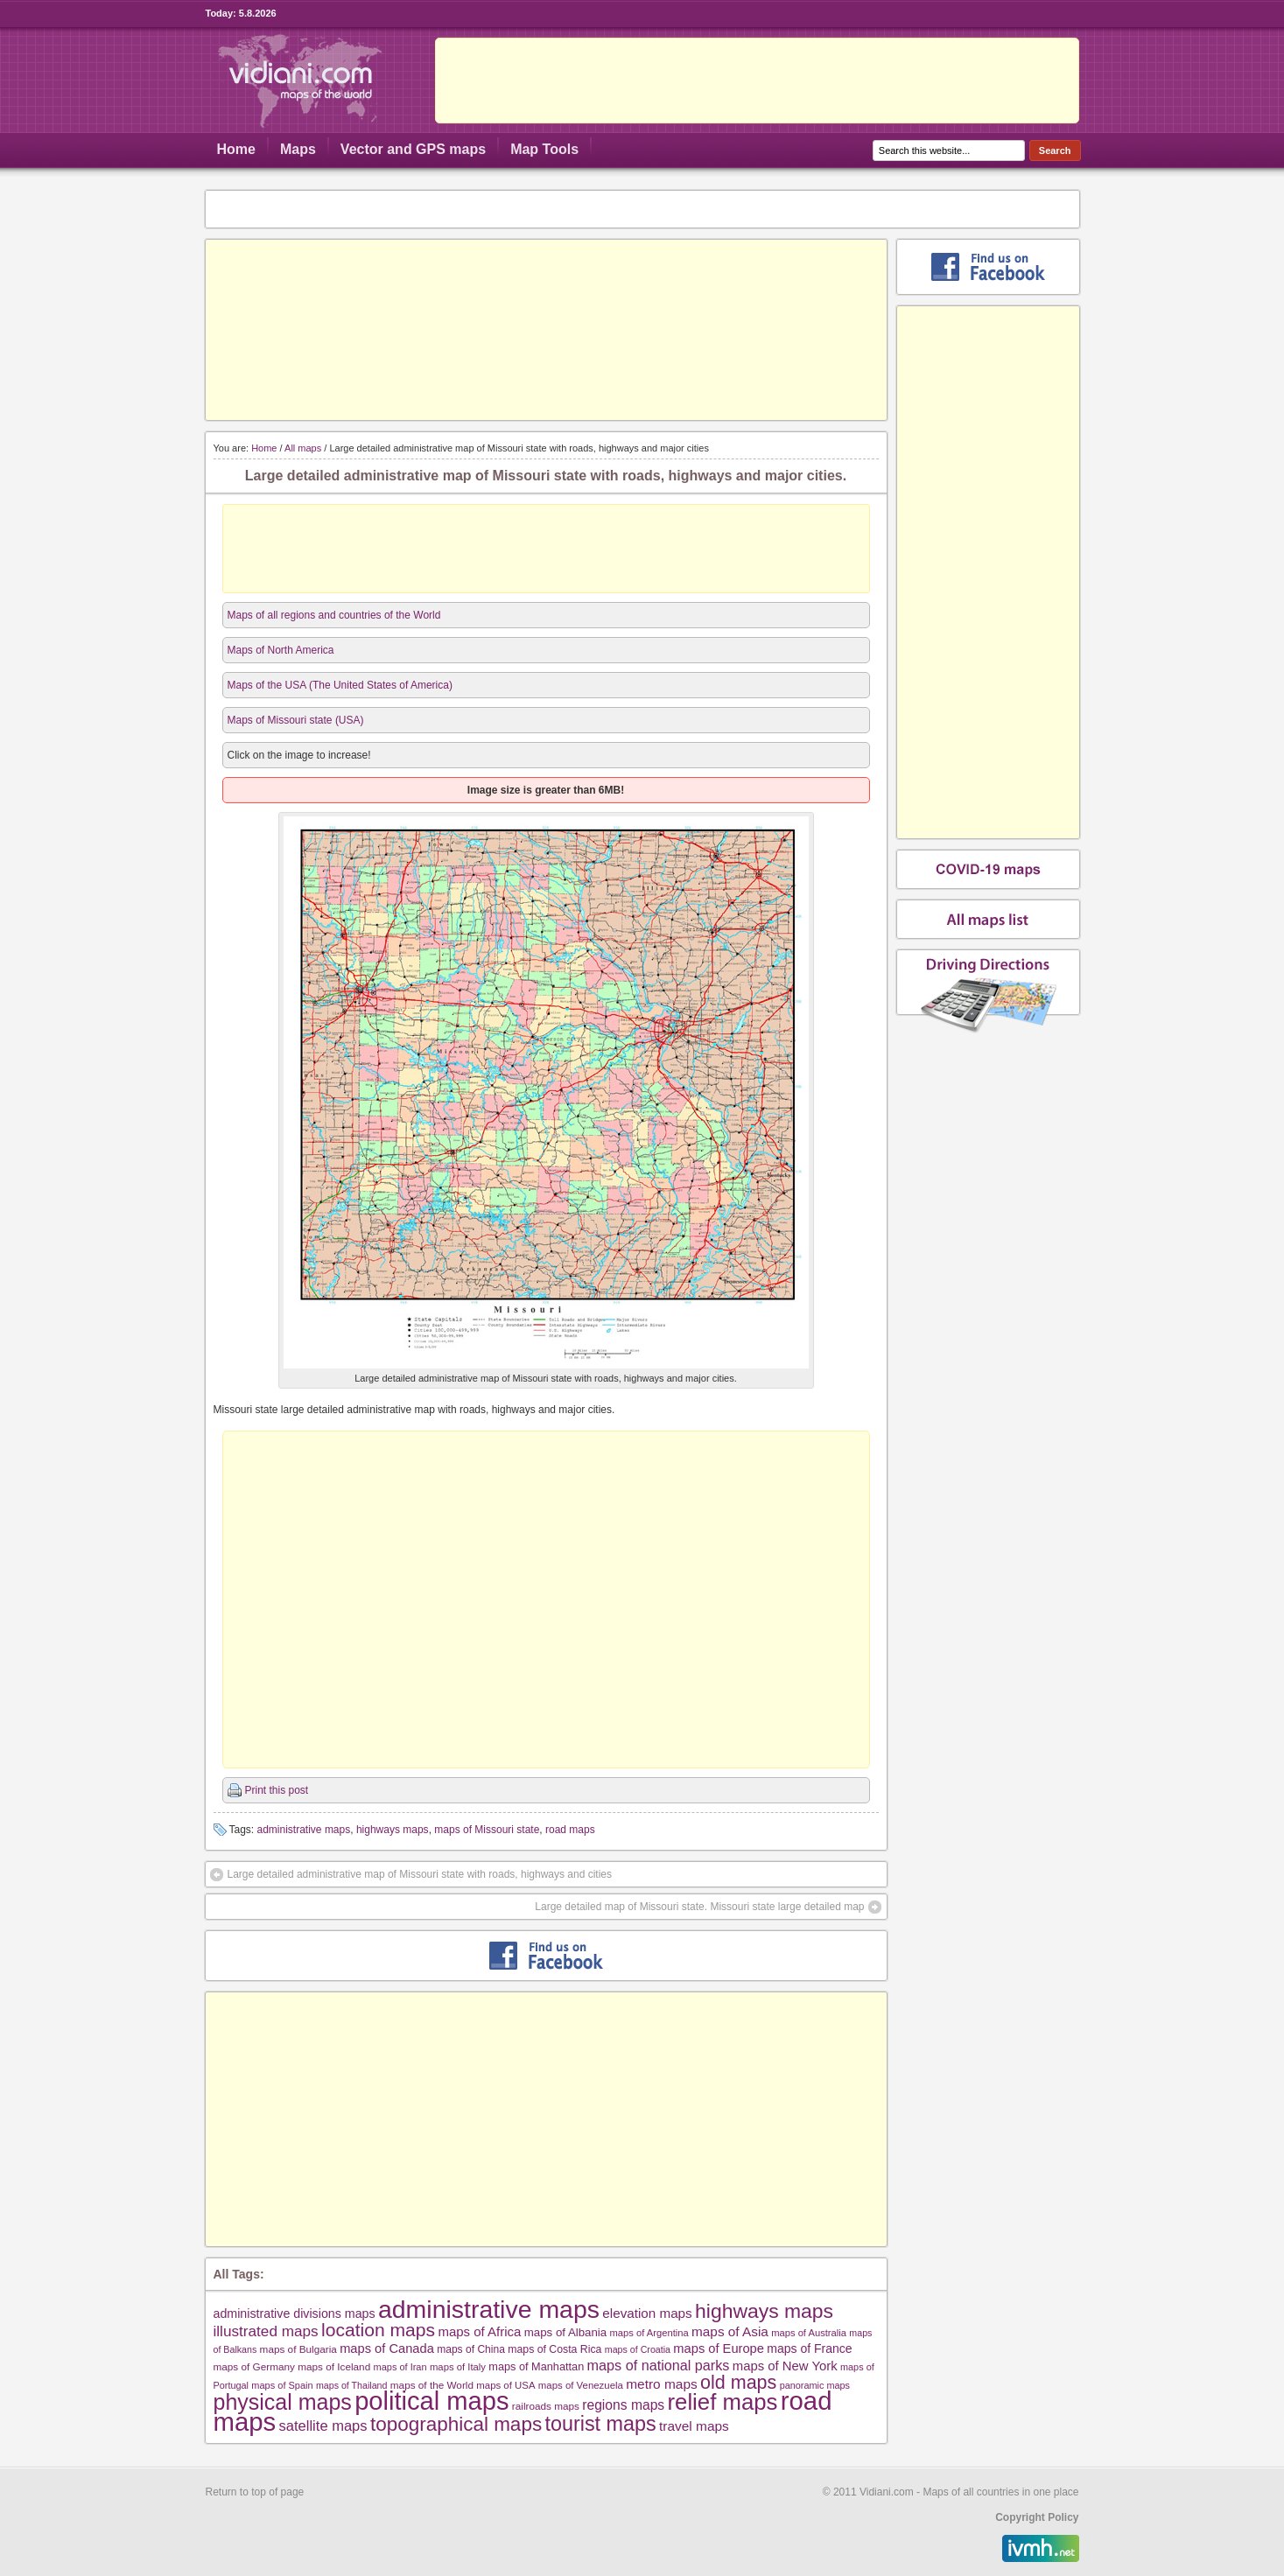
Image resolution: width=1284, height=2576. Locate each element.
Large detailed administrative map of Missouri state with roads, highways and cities (420, 1874)
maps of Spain (281, 2385)
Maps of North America (281, 650)
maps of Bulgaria (298, 2349)
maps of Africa (479, 2331)
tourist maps (600, 2423)
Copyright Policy (1036, 2517)
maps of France (809, 2349)
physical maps (283, 2402)
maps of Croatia (637, 2349)
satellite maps (323, 2426)
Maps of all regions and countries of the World (334, 615)
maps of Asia (729, 2331)
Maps (298, 149)
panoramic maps (815, 2385)
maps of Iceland (334, 2366)
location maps (378, 2330)
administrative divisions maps (294, 2313)
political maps (431, 2401)
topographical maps (456, 2424)
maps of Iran (400, 2367)
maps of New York (785, 2366)
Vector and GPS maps (413, 149)
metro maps (662, 2383)
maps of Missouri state (486, 1830)
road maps (570, 1830)
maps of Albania (565, 2332)
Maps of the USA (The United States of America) (340, 685)
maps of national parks (658, 2365)
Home (236, 149)
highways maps (392, 1830)
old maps (738, 2382)
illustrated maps (266, 2331)
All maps (302, 448)
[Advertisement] (757, 80)
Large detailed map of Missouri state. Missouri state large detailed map (699, 1906)
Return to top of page (255, 2492)
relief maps (723, 2402)
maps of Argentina (649, 2333)
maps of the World (432, 2384)
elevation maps (646, 2313)
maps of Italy (458, 2367)
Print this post (277, 1790)
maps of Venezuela (580, 2385)
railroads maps (545, 2406)
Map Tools (544, 149)
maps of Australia (808, 2333)
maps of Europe (718, 2349)
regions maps (623, 2405)
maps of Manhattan (536, 2366)
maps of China (471, 2349)
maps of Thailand (352, 2385)
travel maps (694, 2425)
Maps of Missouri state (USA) (296, 720)
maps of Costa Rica (554, 2349)
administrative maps (304, 1830)
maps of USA (505, 2385)
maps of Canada (387, 2349)
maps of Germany (254, 2366)
